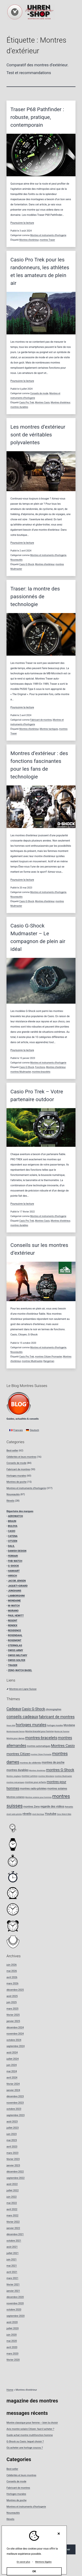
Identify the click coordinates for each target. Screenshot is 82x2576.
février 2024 (13, 2083)
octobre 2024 (14, 2040)
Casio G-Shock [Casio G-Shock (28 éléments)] (33, 1709)
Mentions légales (43, 2562)
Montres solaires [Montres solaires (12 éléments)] (16, 1797)
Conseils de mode (39, 393)
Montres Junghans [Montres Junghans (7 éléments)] (14, 1776)
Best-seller (12, 1450)
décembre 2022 (15, 2171)
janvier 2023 (13, 2165)
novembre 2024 (15, 2033)
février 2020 (13, 2359)
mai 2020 (12, 2340)
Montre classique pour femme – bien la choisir (32, 2422)
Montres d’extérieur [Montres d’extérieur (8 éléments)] (37, 1770)
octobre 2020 (14, 2309)
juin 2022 (12, 2196)
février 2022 (13, 2221)
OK (34, 2571)
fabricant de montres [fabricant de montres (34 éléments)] (57, 1717)
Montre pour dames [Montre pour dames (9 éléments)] (16, 1738)
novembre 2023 (15, 2102)
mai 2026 (12, 1970)
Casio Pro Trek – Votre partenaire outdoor (36, 1095)
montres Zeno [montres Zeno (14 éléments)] (31, 1806)
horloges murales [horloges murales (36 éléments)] (31, 1724)
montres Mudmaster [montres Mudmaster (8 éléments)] (63, 1776)
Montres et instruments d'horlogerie (48, 235)
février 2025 (13, 2014)
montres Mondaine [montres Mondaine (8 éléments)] (46, 1776)
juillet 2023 (13, 2127)
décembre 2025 (15, 1989)
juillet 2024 (13, 2058)
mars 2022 (12, 2215)
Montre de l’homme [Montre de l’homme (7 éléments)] (61, 1731)
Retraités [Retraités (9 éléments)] (69, 1807)
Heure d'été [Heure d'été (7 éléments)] (11, 1725)
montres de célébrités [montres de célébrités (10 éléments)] (30, 1762)
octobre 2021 (14, 2240)
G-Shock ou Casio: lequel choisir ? (25, 2441)
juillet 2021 (13, 2253)
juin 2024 (12, 2065)
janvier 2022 (13, 2228)
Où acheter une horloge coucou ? (25, 2447)
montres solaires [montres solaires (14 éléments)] (57, 1788)
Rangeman (48, 1361)
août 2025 (12, 1996)
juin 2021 (12, 2259)
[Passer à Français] (16, 1430)
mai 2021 (12, 2265)
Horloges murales (16, 1475)
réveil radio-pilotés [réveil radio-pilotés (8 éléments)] (14, 1814)
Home (10, 2389)
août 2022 (12, 2184)
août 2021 (12, 2246)
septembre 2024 (16, 2046)
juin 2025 (12, 2002)
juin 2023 (12, 2134)
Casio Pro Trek (26, 402)
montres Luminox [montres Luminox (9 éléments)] (30, 1776)
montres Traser (47, 240)
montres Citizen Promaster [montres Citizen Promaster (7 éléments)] (41, 1754)
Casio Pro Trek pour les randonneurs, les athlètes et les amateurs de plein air (39, 271)
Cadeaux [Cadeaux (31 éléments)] (14, 1709)
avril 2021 (12, 2272)
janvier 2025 (13, 2021)
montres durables (19, 407)
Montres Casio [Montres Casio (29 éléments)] (63, 1745)
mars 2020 (12, 2353)
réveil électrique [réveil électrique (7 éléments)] (38, 1814)
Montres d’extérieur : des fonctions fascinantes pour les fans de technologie (39, 765)
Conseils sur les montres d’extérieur (39, 1249)
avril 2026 (12, 1977)
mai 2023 (12, 2140)
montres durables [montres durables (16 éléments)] (18, 1770)
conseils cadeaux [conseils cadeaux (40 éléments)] (22, 1716)
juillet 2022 (13, 2190)
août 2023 (12, 2121)
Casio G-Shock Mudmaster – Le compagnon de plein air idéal (37, 937)
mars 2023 (12, 2152)
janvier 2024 (13, 2090)
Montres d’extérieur (29, 240)
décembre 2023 (15, 2096)
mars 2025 (12, 2008)
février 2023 (13, 2159)
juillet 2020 (13, 2328)
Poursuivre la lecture (22, 222)
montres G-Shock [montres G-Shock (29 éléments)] (60, 1770)
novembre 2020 (15, 2303)
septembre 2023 (16, 2115)
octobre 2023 (14, 2108)
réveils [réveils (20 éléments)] (27, 1814)
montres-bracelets (41, 1071)
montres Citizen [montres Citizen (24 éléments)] (18, 1754)
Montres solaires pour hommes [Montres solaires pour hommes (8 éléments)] (38, 1797)
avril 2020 (12, 2347)
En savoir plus (23, 2562)
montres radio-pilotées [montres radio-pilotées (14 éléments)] (33, 1788)
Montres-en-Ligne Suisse (23, 1689)
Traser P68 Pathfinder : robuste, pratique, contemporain (37, 117)
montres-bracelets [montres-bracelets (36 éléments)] (41, 1737)
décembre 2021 (15, 2234)
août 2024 (12, 2052)
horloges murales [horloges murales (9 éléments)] (55, 1725)
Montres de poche (17, 1481)
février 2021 (13, 2284)
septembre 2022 (16, 2177)
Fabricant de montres (41, 719)
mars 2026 (12, 1983)
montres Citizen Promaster (48, 1356)
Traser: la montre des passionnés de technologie (35, 596)
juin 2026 (12, 1964)
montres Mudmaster (20, 1071)
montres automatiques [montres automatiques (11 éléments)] (38, 1746)
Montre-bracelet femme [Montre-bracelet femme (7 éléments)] (16, 1731)
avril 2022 (12, 2209)
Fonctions (40, 1067)
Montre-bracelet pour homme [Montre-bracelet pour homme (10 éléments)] (39, 1731)
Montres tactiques (49, 729)
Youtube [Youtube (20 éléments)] (50, 1814)
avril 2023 (12, 2146)
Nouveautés (16, 559)
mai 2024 (12, 2071)
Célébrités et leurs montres (21, 1456)
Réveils (10, 1500)
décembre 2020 (15, 2297)
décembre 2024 (15, 2027)
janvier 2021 (13, 2290)
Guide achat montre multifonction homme (30, 2435)
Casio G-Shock (26, 564)
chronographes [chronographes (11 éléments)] (53, 1709)
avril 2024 (12, 2077)
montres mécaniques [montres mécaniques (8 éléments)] (15, 1782)
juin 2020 (12, 2334)
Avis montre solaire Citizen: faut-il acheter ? (30, 2428)
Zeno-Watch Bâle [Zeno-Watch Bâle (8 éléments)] (64, 1814)
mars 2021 (12, 2278)
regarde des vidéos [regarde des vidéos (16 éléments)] (52, 1806)
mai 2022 (12, 2202)
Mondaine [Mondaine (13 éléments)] (69, 1725)
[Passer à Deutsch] (32, 1430)
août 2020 (12, 2322)
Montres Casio (42, 402)
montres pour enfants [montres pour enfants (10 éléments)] (35, 1782)
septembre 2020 (16, 2315)
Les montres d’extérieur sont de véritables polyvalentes (37, 435)
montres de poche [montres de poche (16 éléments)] (53, 1762)
